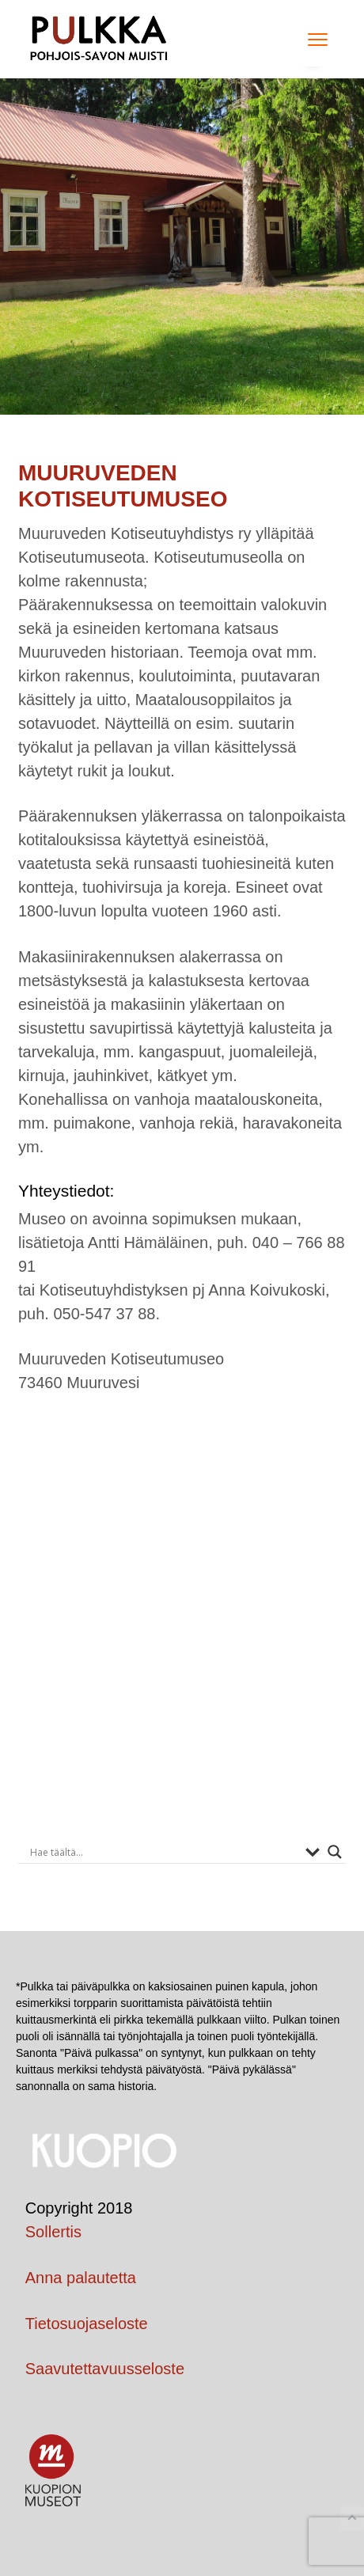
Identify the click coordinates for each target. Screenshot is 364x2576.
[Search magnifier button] (335, 1852)
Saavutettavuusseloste (104, 2368)
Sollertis (53, 2231)
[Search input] (164, 1852)
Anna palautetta (80, 2277)
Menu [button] (313, 39)
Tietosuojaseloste (86, 2323)
